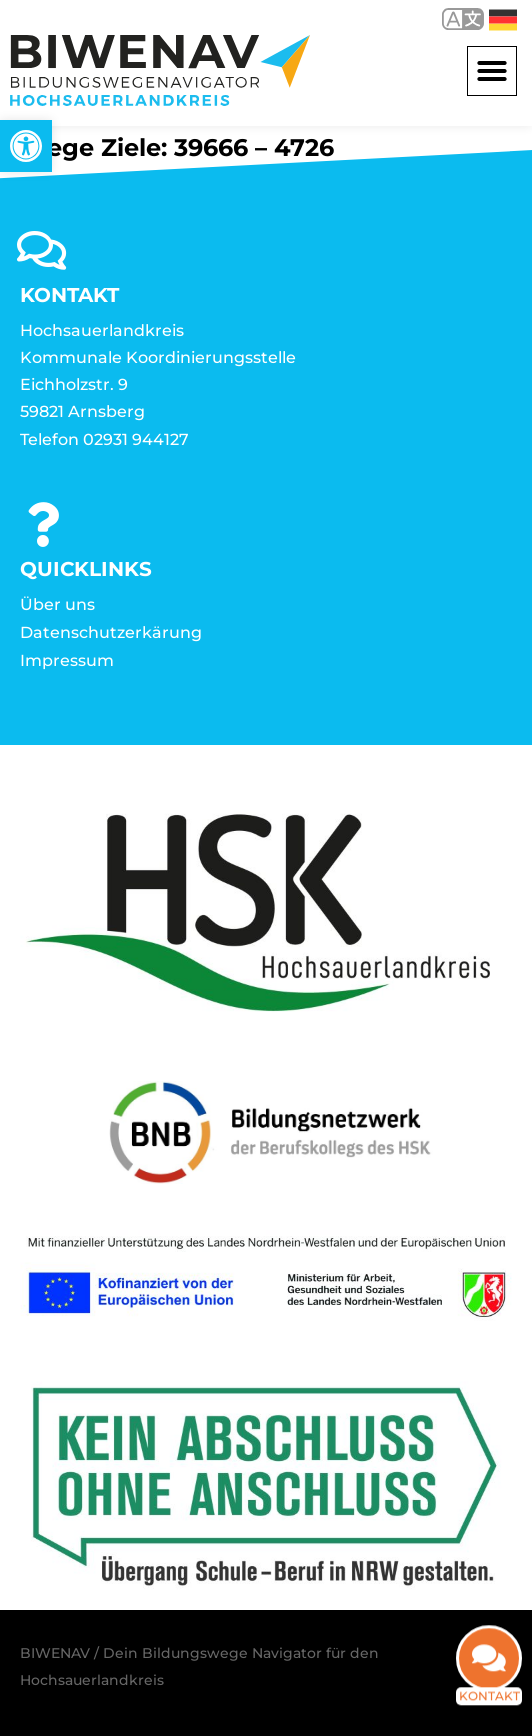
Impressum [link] (67, 660)
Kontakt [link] (489, 1705)
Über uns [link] (57, 604)
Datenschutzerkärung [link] (111, 632)
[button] (492, 71)
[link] (26, 146)
